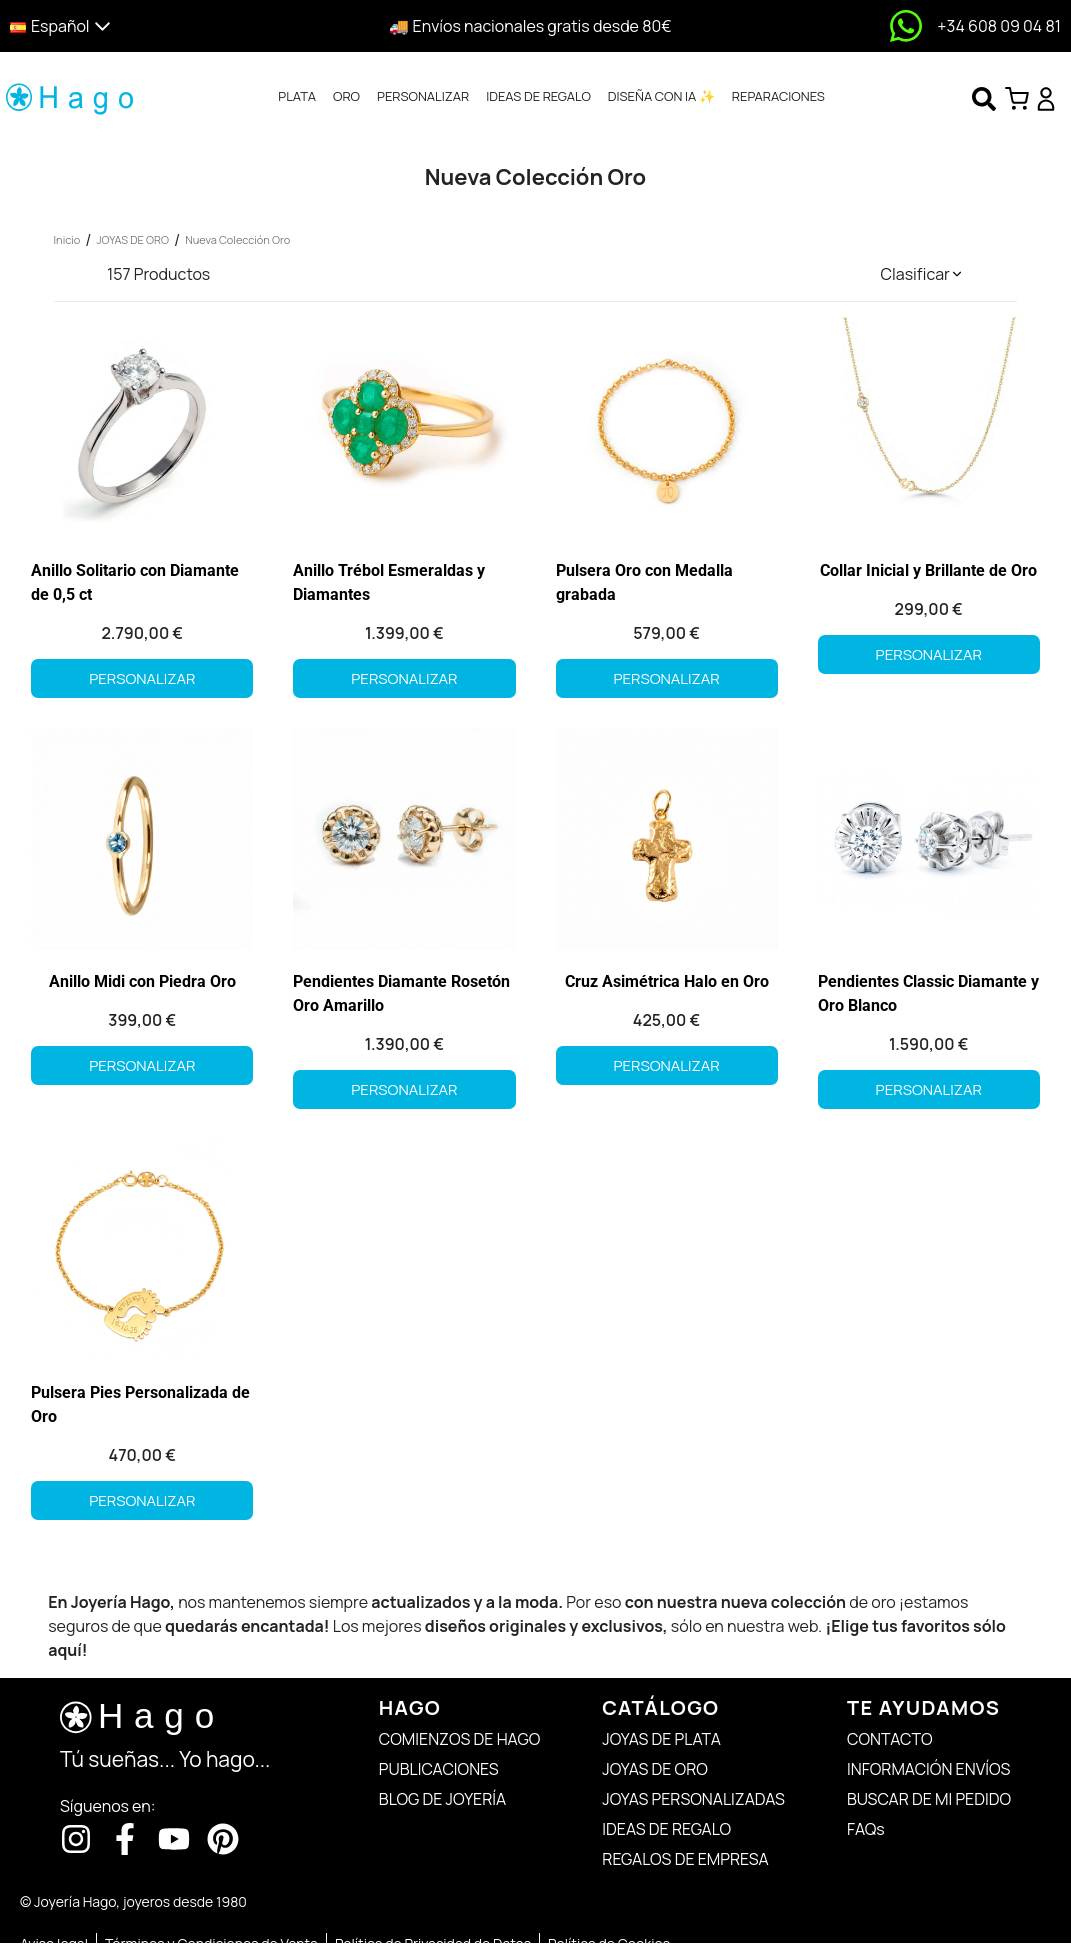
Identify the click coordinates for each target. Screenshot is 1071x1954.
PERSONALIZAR (423, 96)
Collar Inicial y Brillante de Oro (928, 570)
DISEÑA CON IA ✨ (661, 96)
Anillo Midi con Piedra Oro (142, 981)
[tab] (297, 97)
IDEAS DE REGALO (538, 96)
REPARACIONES (778, 96)
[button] (136, 26)
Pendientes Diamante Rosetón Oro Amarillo (401, 993)
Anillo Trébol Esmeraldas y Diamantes (389, 582)
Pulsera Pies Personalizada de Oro (140, 1404)
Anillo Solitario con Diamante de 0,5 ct (135, 582)
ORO (346, 96)
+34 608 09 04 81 (999, 26)
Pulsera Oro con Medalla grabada (644, 582)
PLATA (297, 96)
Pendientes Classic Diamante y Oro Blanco (928, 993)
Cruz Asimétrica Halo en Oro (667, 981)
